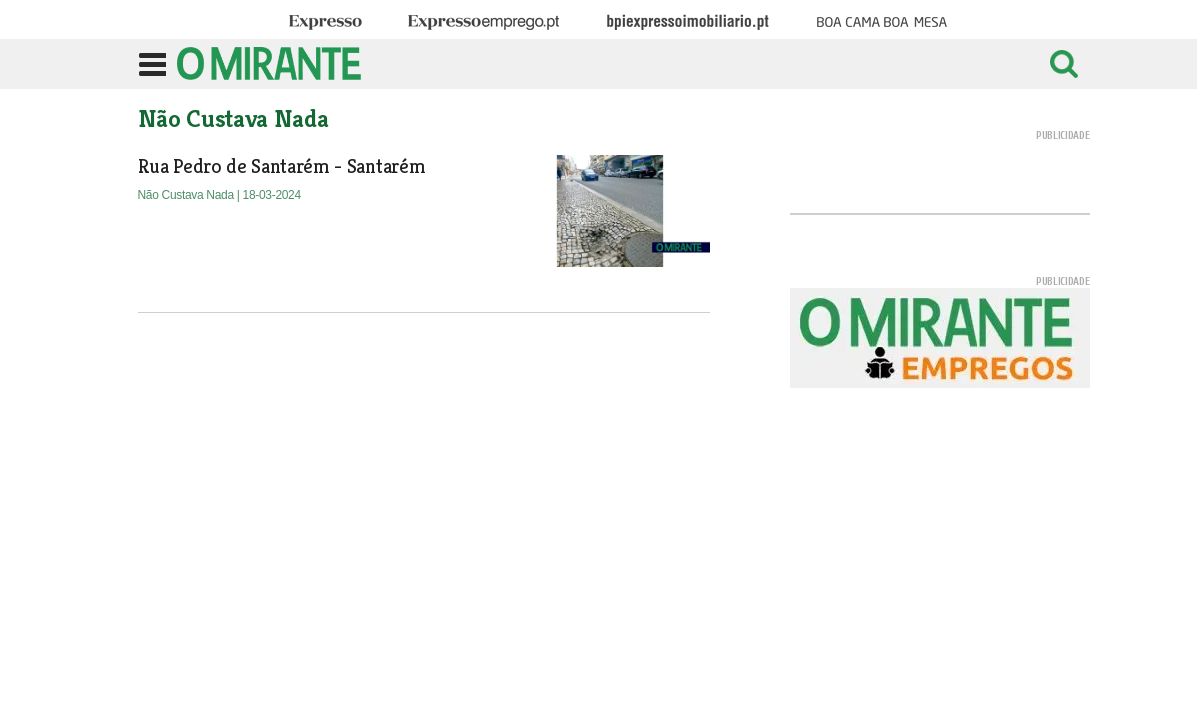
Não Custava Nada (187, 195)
